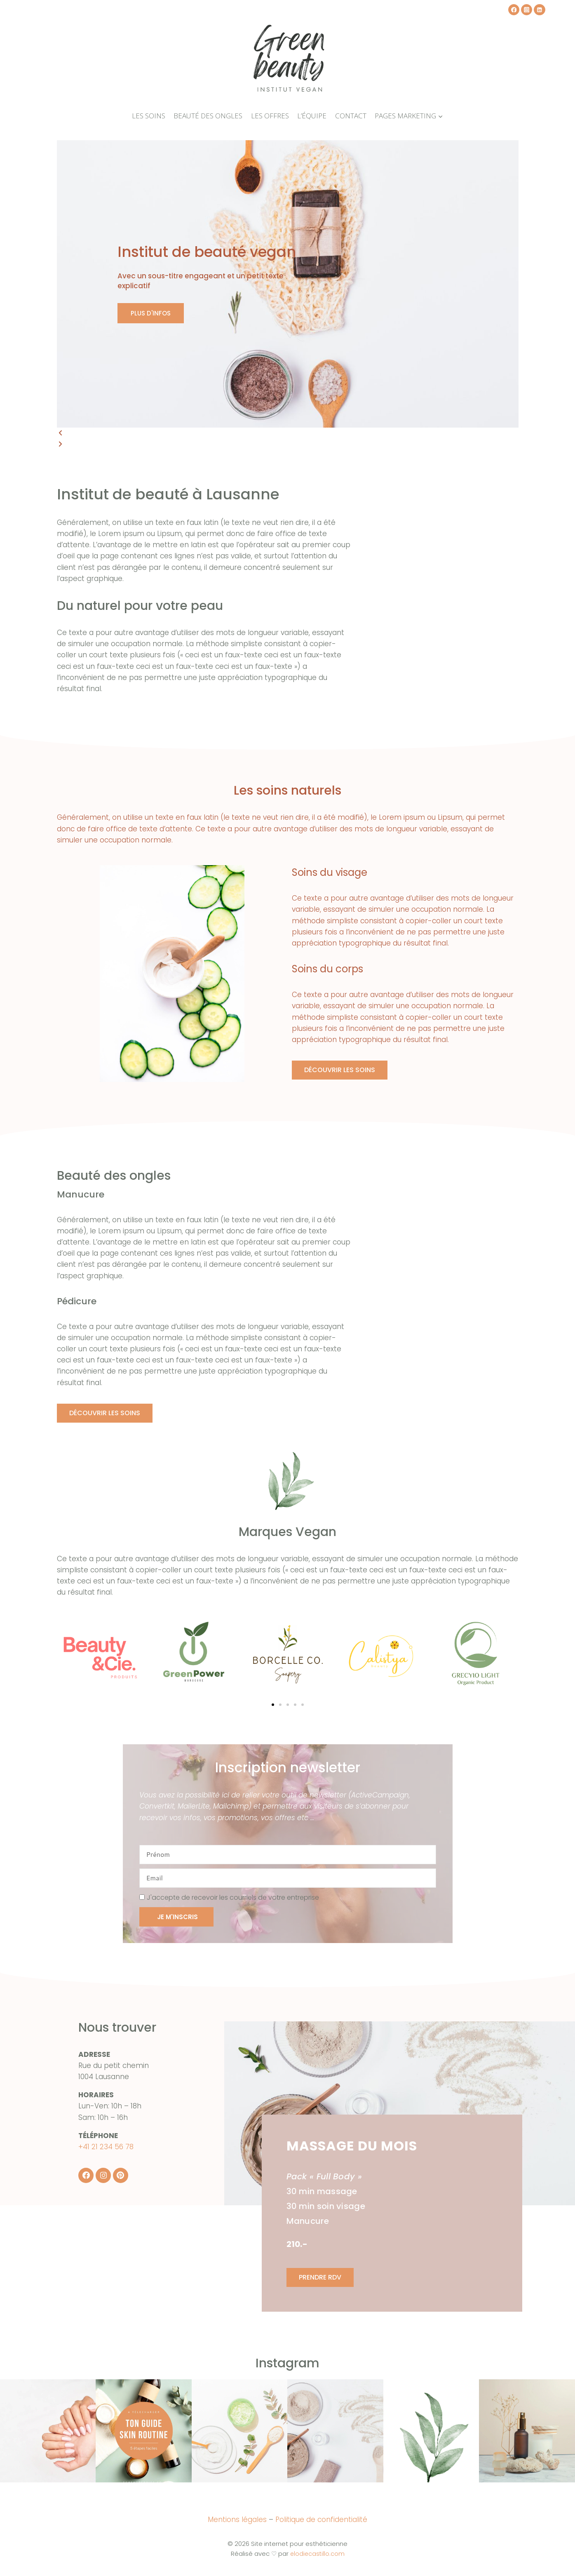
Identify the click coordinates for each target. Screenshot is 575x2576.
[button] (288, 433)
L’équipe (311, 115)
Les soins (148, 115)
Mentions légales (237, 2519)
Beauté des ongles (208, 115)
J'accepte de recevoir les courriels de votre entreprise (233, 1897)
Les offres (270, 115)
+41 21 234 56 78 (106, 2147)
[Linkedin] (539, 9)
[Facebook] (513, 9)
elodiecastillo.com (317, 2552)
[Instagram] (526, 9)
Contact (350, 115)
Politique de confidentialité (321, 2519)
